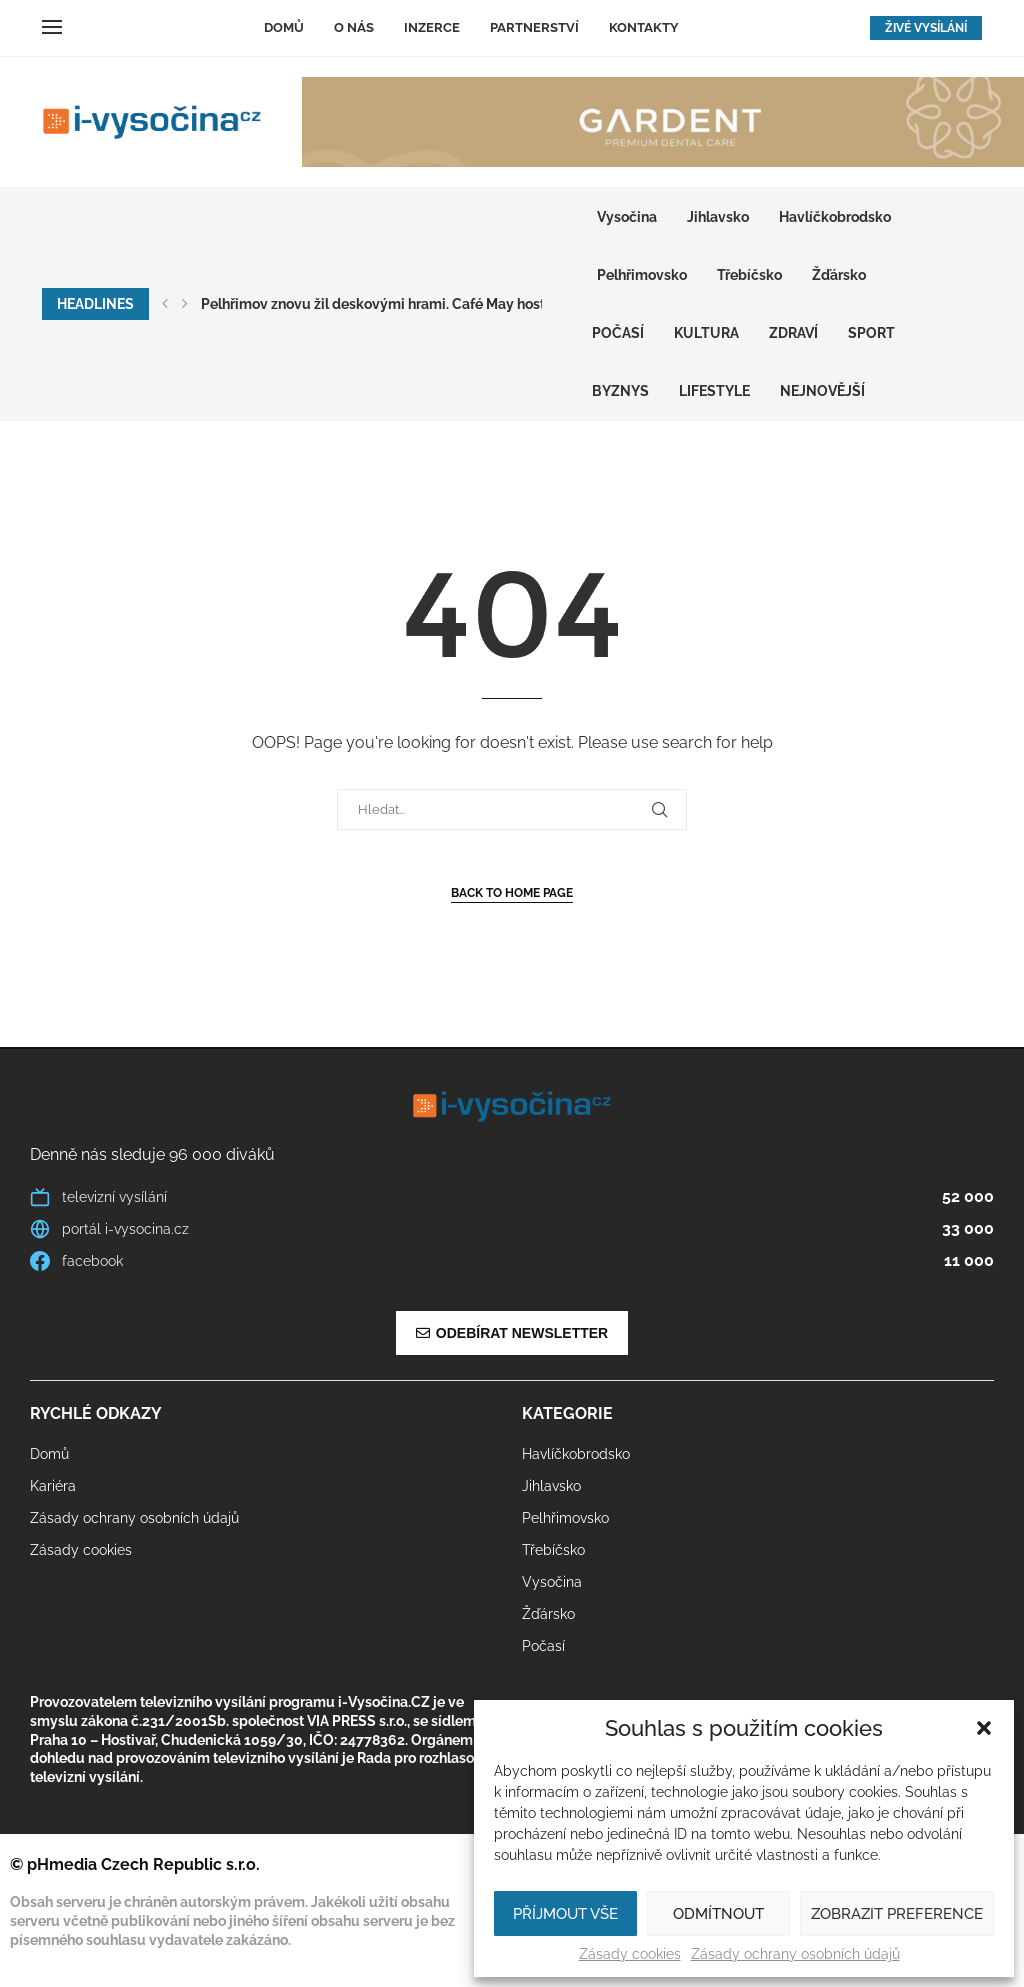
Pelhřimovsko (642, 275)
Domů (284, 27)
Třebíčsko (749, 275)
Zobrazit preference (897, 1914)
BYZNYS (620, 391)
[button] (984, 1728)
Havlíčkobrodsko (835, 217)
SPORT (871, 333)
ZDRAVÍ (793, 333)
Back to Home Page (512, 893)
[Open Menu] (52, 27)
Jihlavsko (718, 217)
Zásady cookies (630, 1954)
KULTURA (706, 333)
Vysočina (627, 217)
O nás (354, 27)
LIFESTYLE (714, 391)
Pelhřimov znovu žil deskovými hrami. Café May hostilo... (385, 304)
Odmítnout (718, 1914)
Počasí (618, 333)
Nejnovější (822, 391)
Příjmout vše (565, 1914)
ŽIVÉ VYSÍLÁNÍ (926, 28)
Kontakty (644, 27)
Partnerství (534, 27)
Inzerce (432, 27)
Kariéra (53, 1486)
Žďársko (839, 275)
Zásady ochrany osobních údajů (795, 1954)
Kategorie (567, 1414)
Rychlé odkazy (96, 1414)
